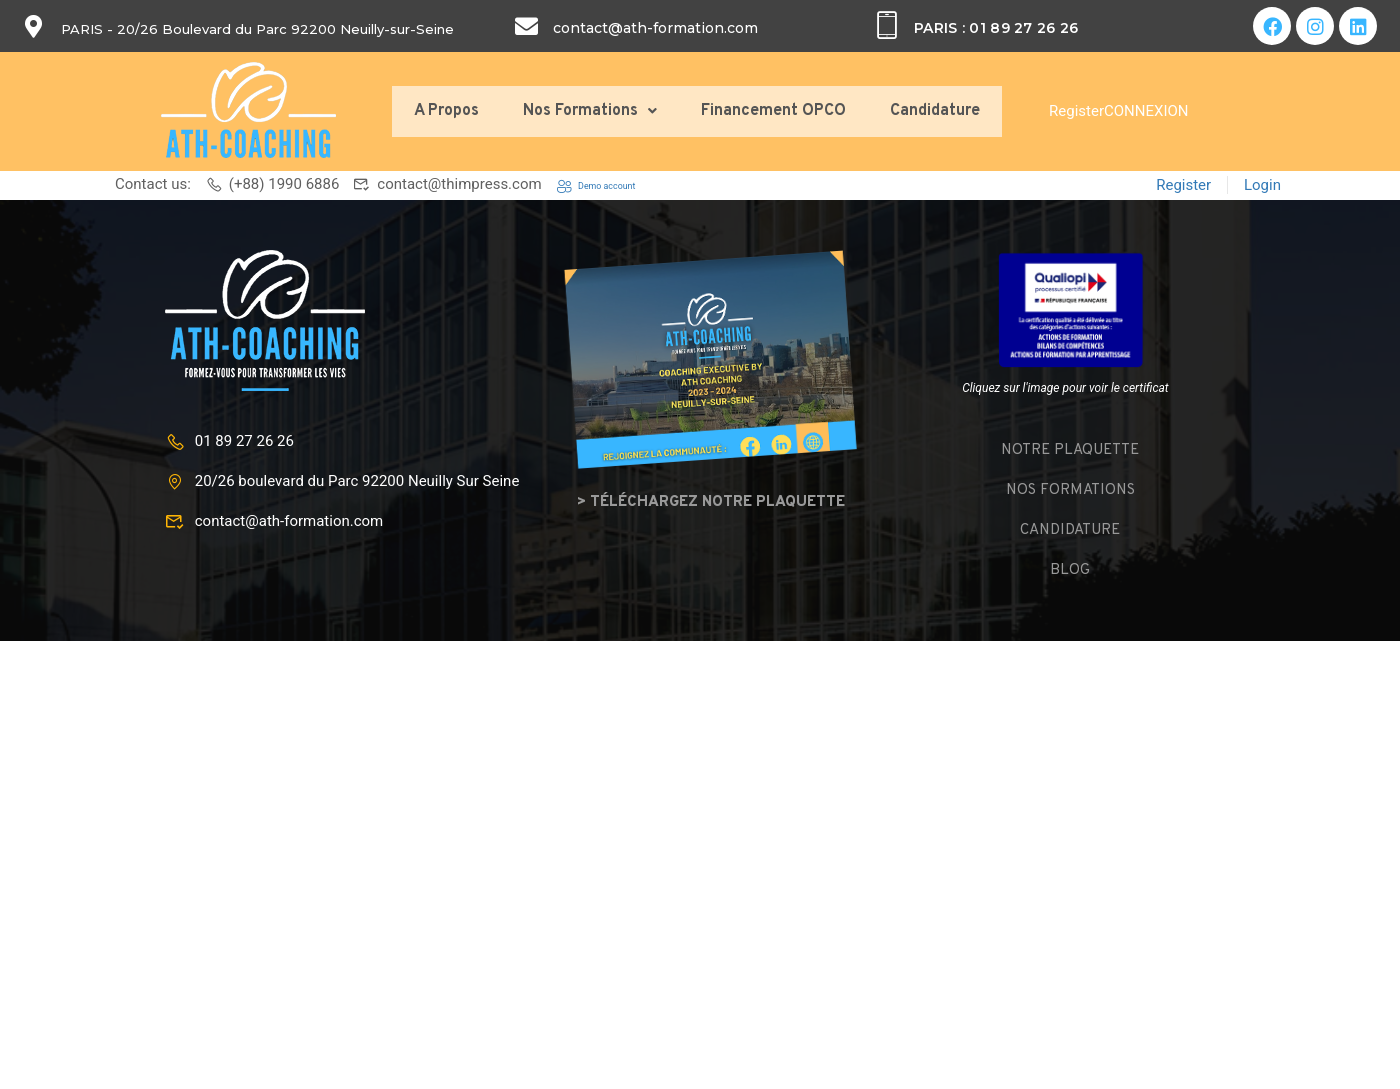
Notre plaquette (1070, 448)
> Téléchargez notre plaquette (711, 500)
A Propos (446, 111)
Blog (1070, 568)
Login (1262, 184)
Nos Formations (590, 111)
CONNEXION (1146, 111)
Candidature (935, 111)
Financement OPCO (773, 111)
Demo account (615, 184)
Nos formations (1070, 488)
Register (1076, 111)
